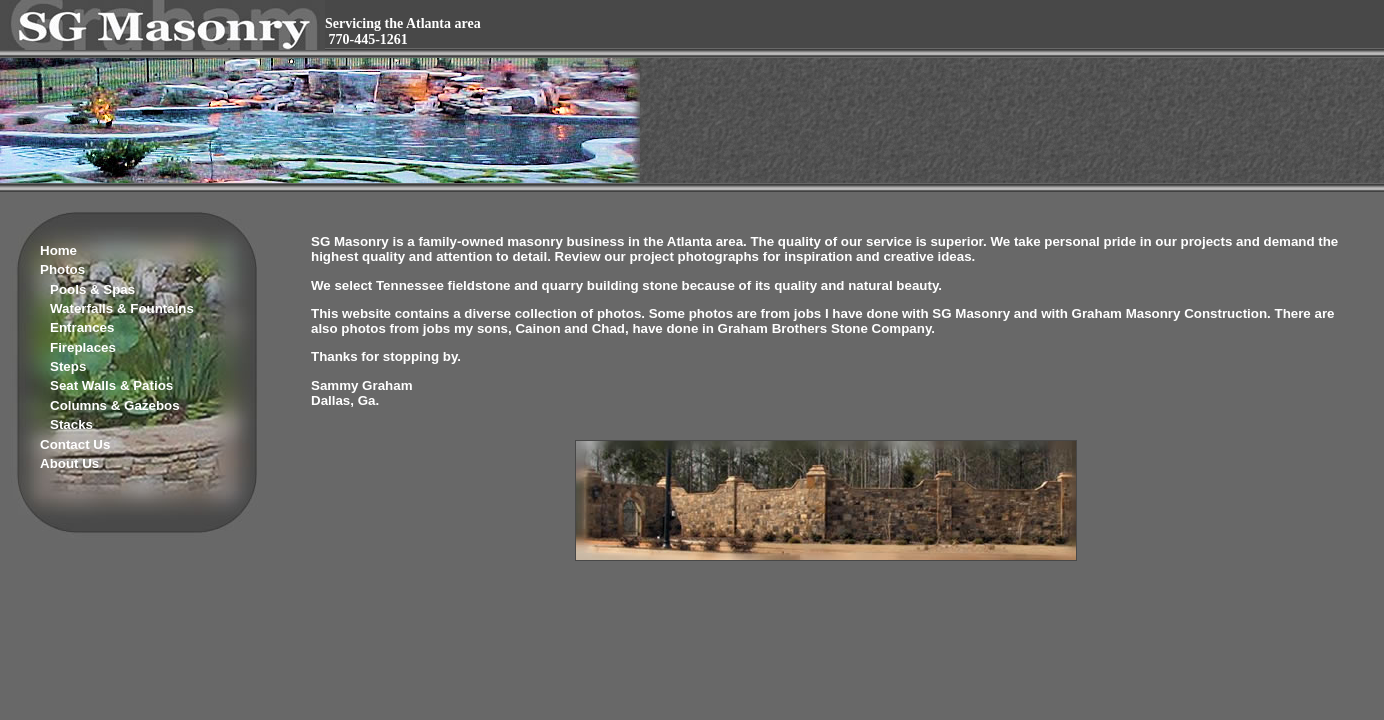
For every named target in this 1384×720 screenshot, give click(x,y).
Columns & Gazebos (115, 405)
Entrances (82, 327)
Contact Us (75, 444)
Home (58, 250)
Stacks (71, 424)
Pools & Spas (92, 289)
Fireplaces (83, 347)
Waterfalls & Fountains (122, 308)
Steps (68, 366)
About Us (69, 463)
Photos (62, 269)
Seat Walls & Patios (111, 385)
